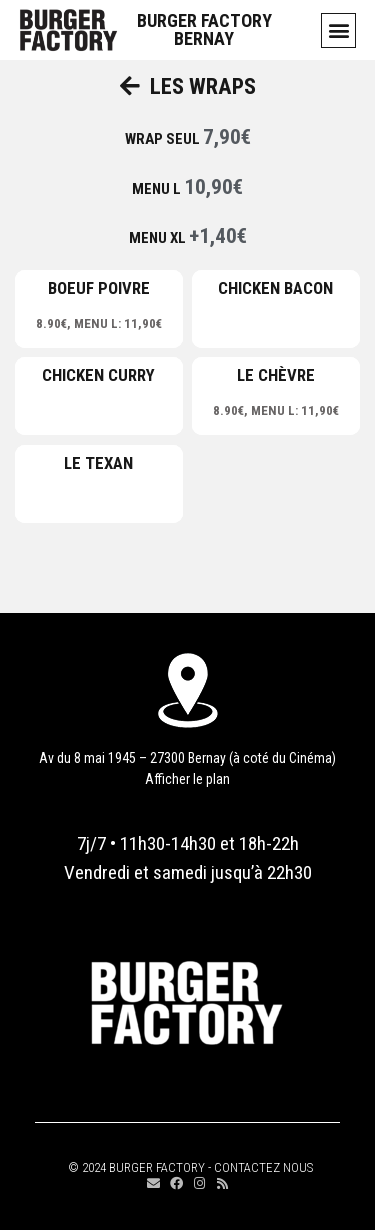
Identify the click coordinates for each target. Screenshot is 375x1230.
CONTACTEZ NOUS (263, 1167)
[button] (338, 30)
